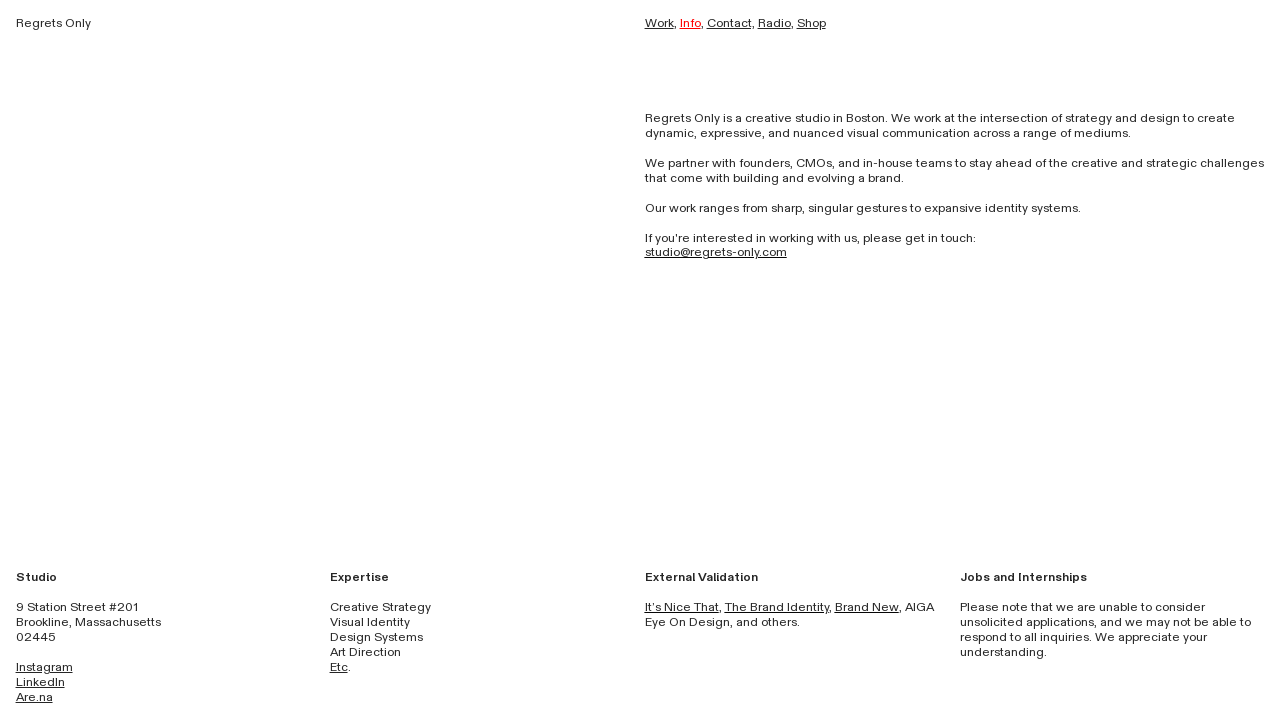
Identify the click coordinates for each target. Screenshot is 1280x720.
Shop (811, 23)
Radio (774, 23)
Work (659, 23)
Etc (339, 667)
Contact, (731, 23)
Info (690, 23)
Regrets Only (53, 23)
